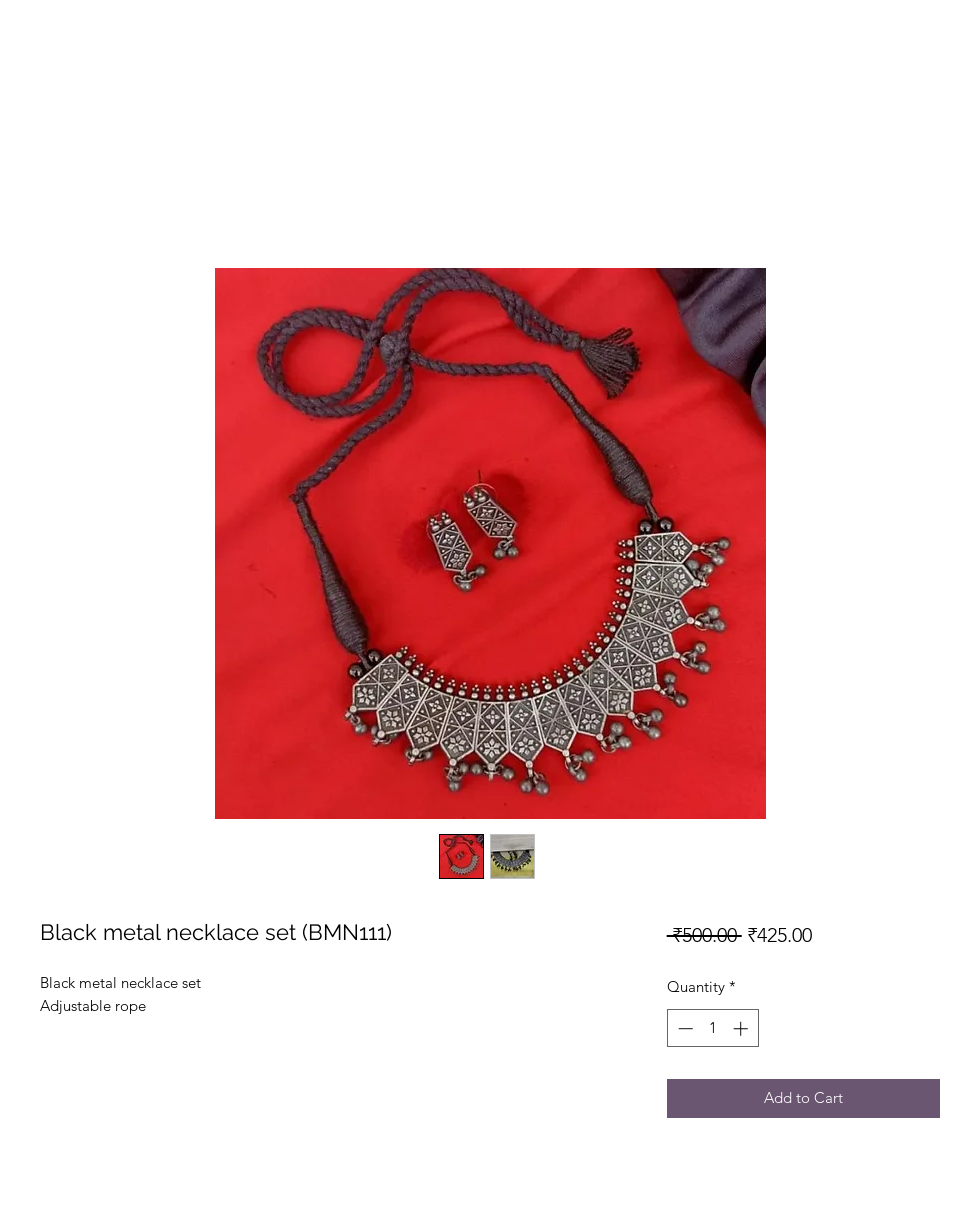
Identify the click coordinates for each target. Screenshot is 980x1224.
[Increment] (742, 1028)
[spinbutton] (712, 1028)
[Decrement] (683, 1028)
